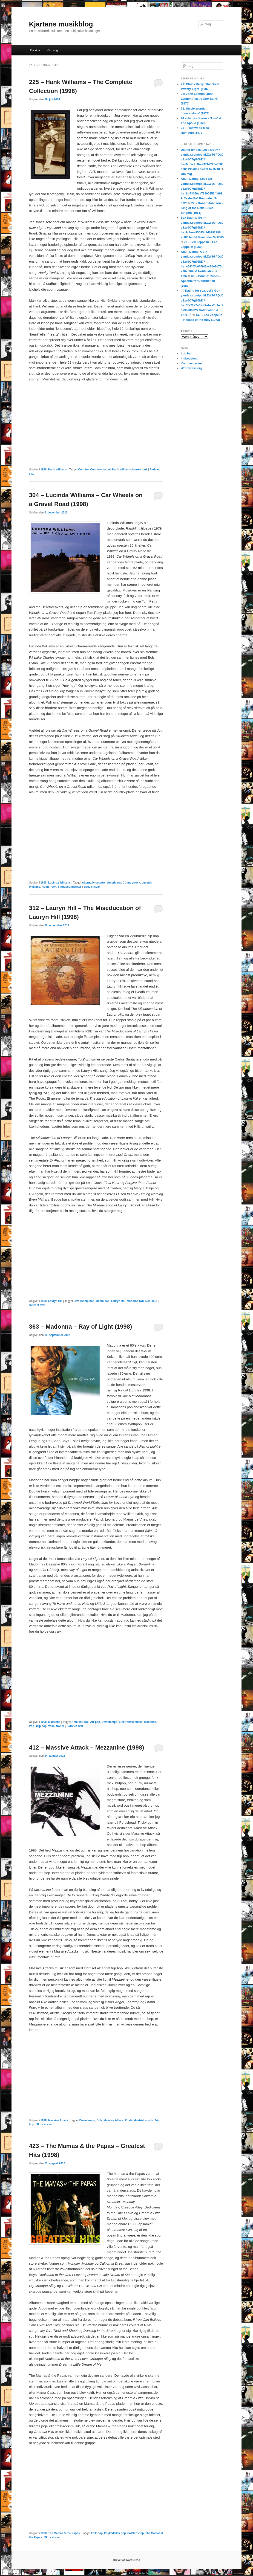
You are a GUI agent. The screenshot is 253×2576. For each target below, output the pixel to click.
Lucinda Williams (59, 882)
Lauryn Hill (55, 1301)
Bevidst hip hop (84, 1301)
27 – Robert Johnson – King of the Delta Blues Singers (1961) (202, 207)
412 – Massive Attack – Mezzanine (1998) (86, 1747)
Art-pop (95, 1722)
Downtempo (110, 1722)
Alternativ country (94, 882)
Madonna (54, 1722)
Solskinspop (135, 2533)
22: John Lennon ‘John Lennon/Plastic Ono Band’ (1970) (199, 98)
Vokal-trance (56, 1726)
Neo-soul (151, 1301)
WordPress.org (191, 368)
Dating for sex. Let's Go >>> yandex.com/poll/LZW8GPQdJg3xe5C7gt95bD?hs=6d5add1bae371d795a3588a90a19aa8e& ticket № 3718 (202, 159)
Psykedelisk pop (115, 2533)
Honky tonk (139, 469)
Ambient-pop (80, 1722)
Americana (114, 882)
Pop (31, 1726)
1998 (43, 469)
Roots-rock (49, 886)
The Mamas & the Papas (64, 2533)
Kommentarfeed (192, 363)
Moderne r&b (135, 1301)
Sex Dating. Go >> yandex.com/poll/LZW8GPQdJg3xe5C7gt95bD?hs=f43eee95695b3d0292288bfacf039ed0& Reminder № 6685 (202, 227)
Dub (99, 2120)
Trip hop (41, 1726)
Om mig (52, 50)
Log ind (186, 353)
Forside (35, 50)
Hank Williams (57, 469)
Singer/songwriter (69, 886)
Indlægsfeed (189, 358)
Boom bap (102, 1301)
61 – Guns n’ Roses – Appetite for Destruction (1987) (201, 280)
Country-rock (131, 882)
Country (83, 469)
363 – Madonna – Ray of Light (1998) (80, 1326)
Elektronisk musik (131, 1722)
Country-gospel (100, 469)
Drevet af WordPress (126, 2560)
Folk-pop (97, 2533)
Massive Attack (58, 2120)
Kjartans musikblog (61, 24)
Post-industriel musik (139, 2120)
